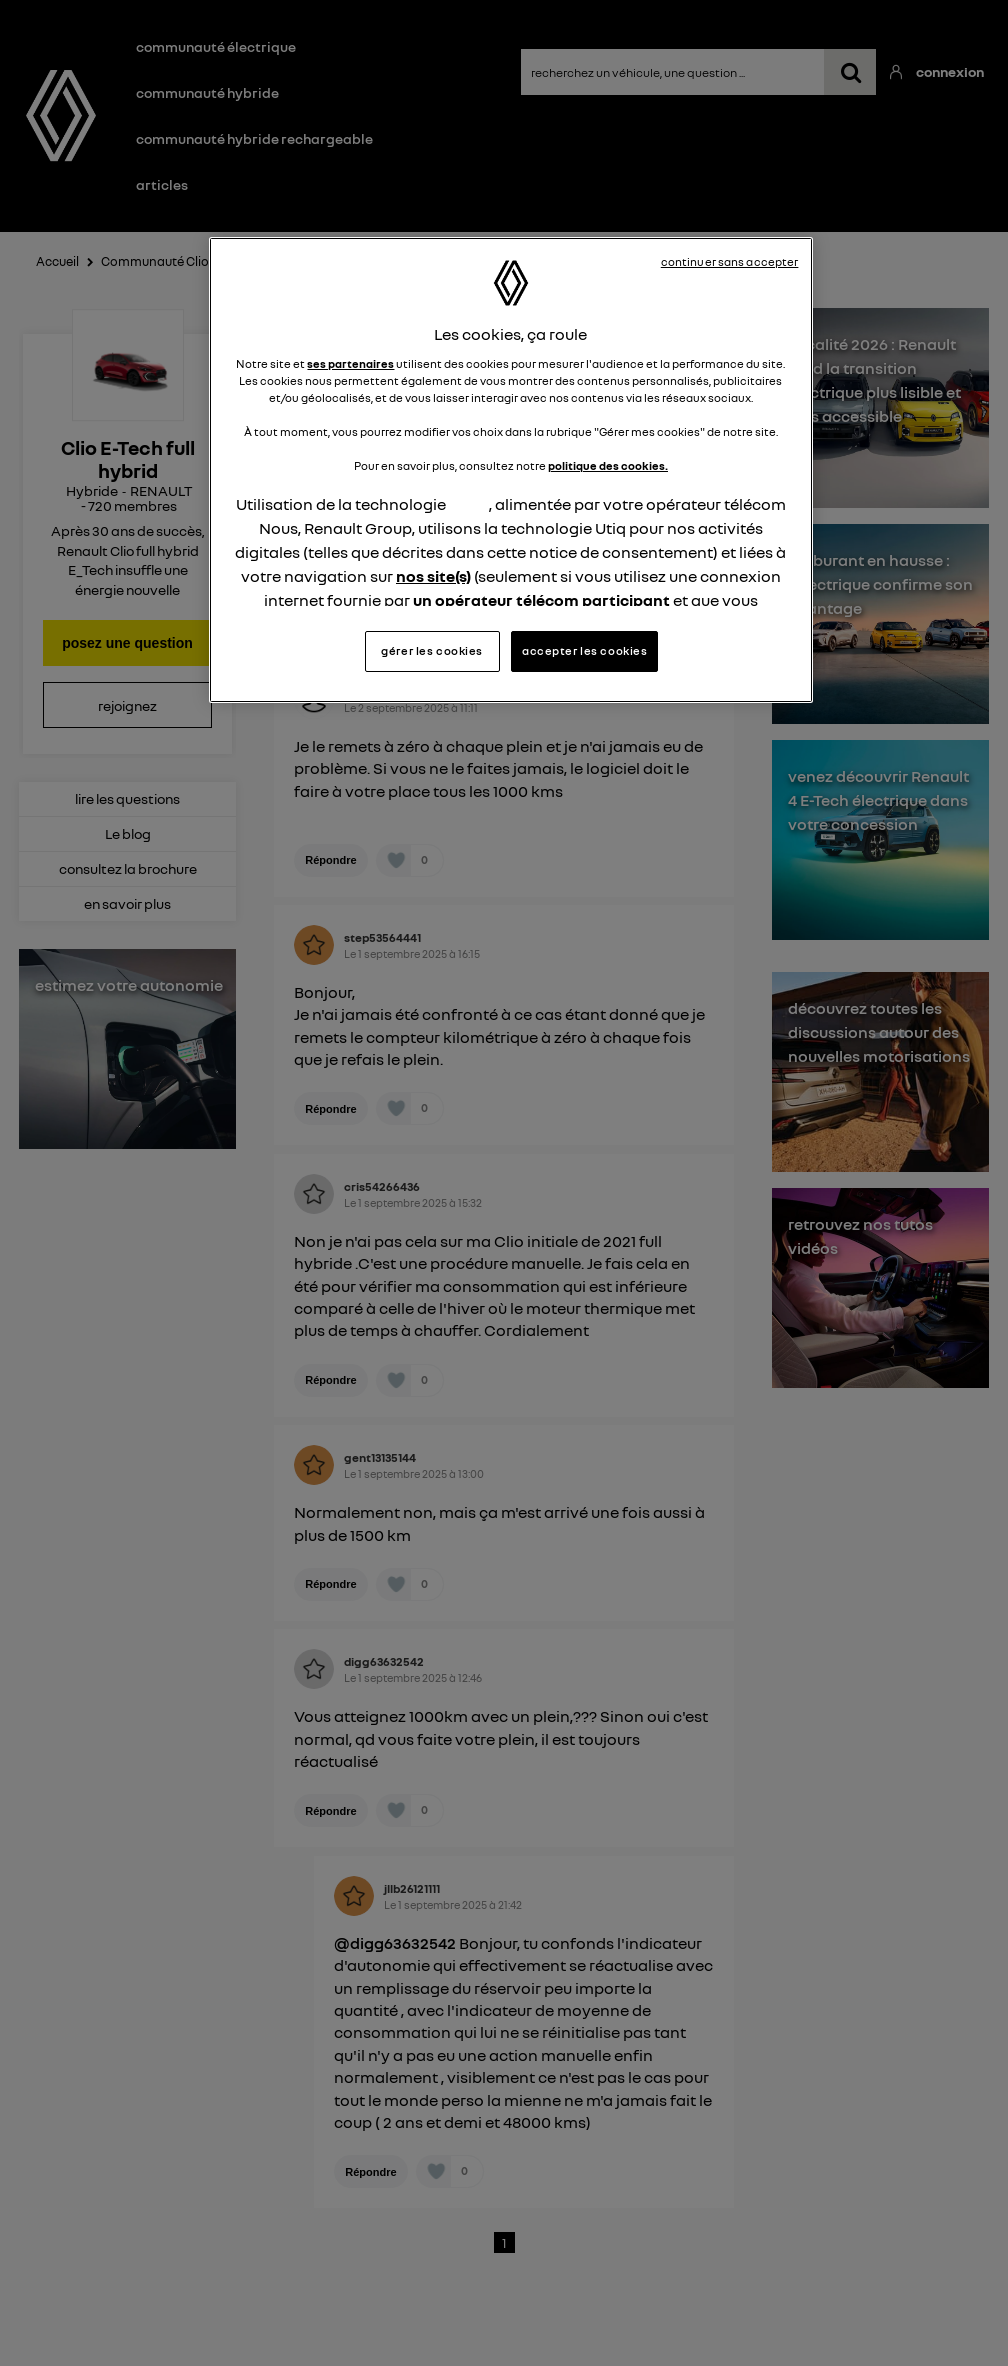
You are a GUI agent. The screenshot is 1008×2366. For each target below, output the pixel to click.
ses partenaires (350, 364)
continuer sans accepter (730, 262)
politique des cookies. (608, 466)
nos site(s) (433, 576)
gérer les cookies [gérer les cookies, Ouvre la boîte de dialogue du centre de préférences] (432, 651)
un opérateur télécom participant (541, 600)
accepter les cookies (584, 651)
